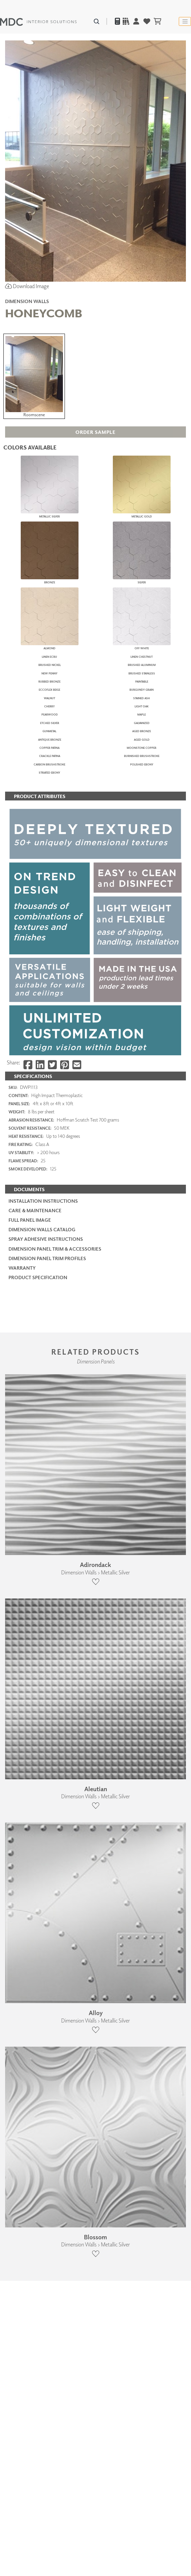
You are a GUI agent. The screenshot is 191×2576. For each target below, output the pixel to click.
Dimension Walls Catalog (41, 2096)
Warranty (22, 2134)
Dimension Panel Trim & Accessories (54, 2115)
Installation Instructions (43, 2067)
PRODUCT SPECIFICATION (37, 2144)
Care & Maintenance (35, 2077)
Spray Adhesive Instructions (45, 2105)
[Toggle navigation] (185, 21)
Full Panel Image (29, 2086)
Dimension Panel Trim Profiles (47, 2125)
